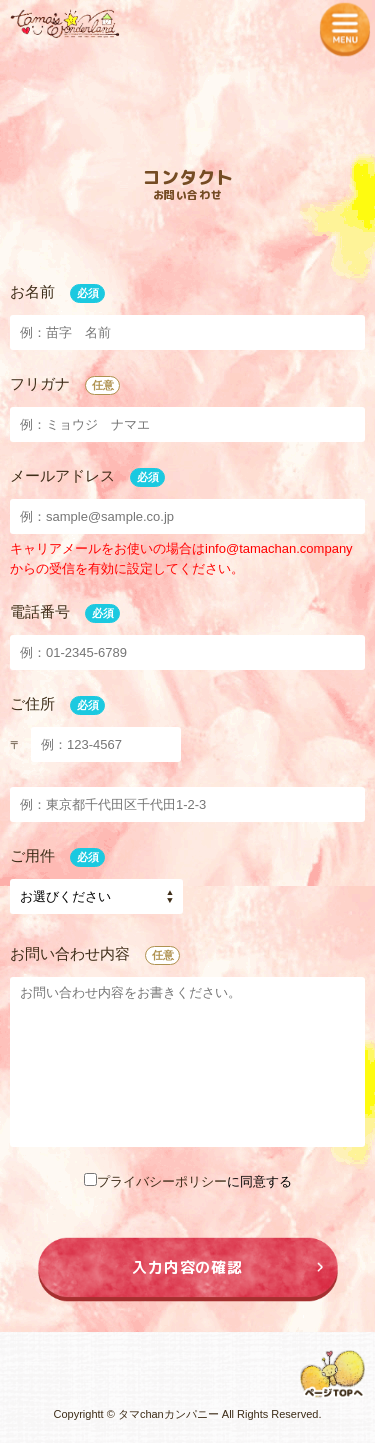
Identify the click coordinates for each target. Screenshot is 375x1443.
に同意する (188, 1181)
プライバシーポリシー (162, 1181)
